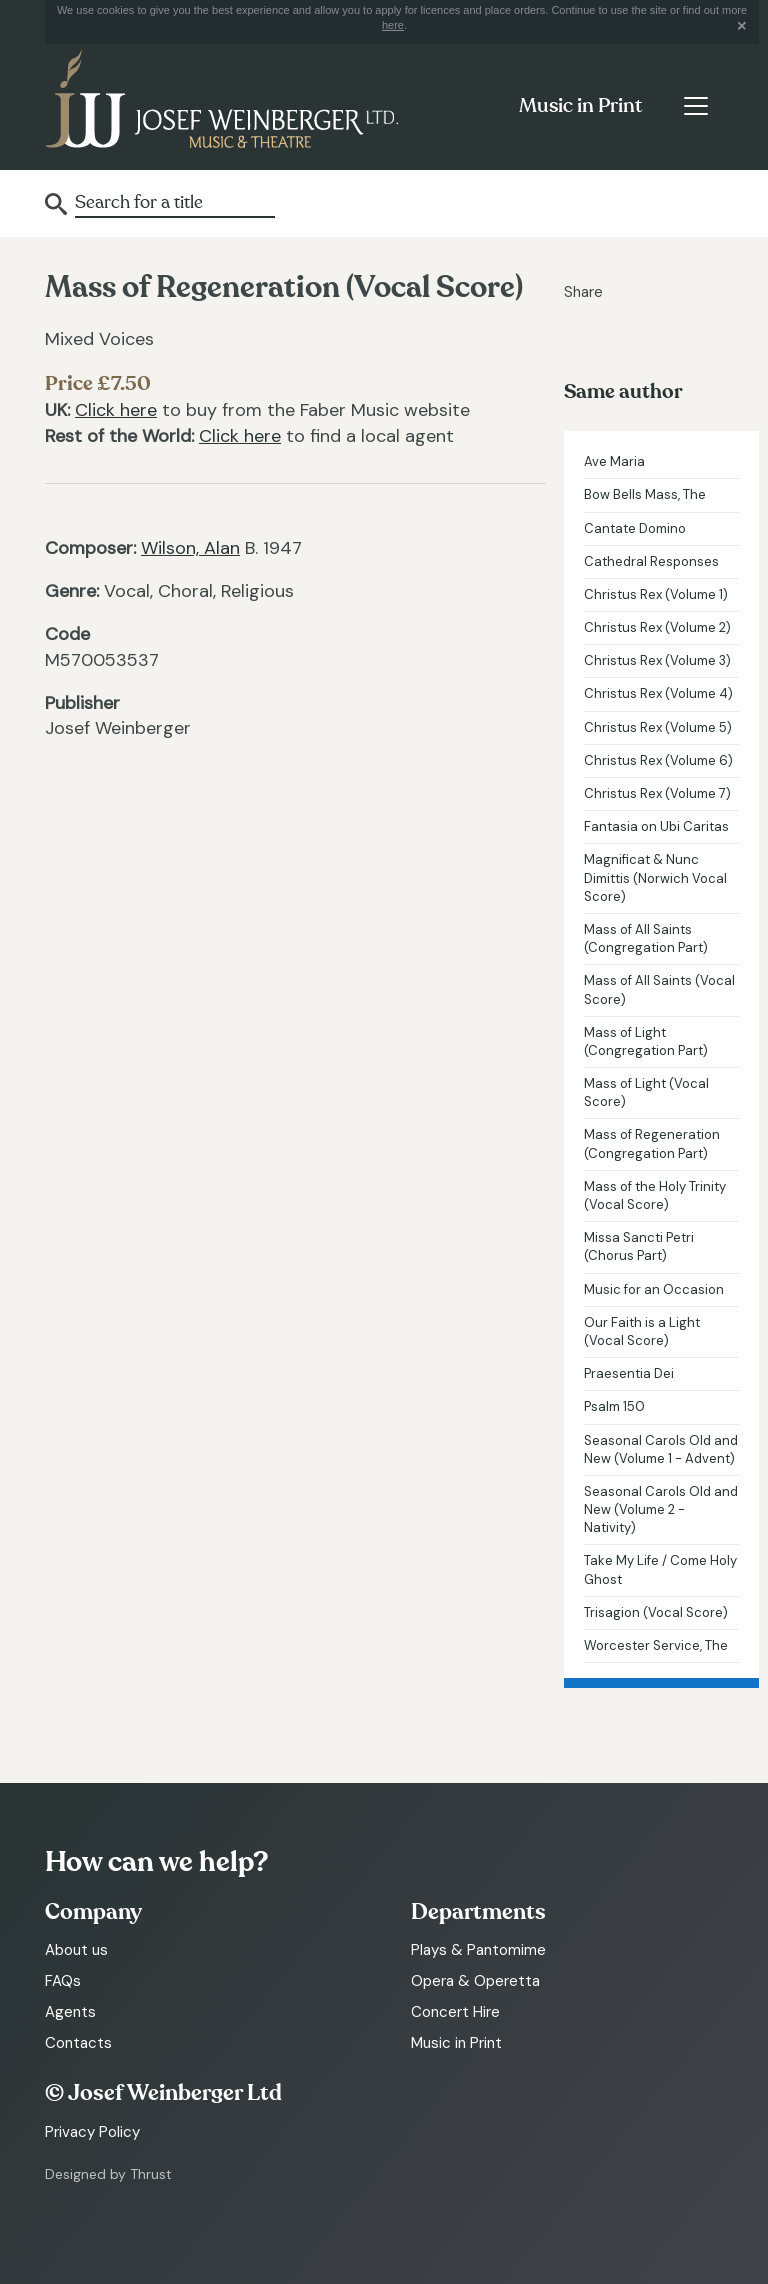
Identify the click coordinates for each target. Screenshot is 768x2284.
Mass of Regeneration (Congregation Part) (652, 1143)
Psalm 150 (614, 1406)
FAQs (63, 1981)
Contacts (78, 2043)
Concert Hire (455, 2012)
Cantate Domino (635, 528)
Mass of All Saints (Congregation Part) (646, 938)
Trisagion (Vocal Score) (656, 1612)
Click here (116, 410)
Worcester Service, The (656, 1645)
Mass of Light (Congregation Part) (646, 1041)
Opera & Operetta (475, 1981)
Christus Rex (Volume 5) (658, 727)
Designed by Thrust (108, 2174)
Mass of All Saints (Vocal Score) (659, 989)
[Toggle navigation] (695, 106)
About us (76, 1950)
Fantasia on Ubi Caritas (656, 826)
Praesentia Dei (629, 1373)
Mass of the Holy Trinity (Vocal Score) (655, 1195)
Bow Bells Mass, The (645, 494)
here (393, 25)
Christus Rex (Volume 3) (657, 660)
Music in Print (580, 106)
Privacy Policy (92, 2132)
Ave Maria (614, 461)
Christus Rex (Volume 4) (658, 693)
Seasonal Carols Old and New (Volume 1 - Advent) (661, 1449)
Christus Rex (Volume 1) (656, 594)
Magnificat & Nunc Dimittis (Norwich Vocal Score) (655, 877)
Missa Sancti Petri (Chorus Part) (639, 1246)
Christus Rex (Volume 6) (658, 760)
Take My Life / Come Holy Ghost (660, 1569)
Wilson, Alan (190, 548)
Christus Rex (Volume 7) (657, 793)
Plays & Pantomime (478, 1950)
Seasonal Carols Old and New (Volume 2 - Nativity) (661, 1509)
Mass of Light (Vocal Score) (646, 1092)
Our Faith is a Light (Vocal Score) (642, 1331)
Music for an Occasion (654, 1289)
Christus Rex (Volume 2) (657, 627)
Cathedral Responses (651, 561)
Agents (70, 2012)
